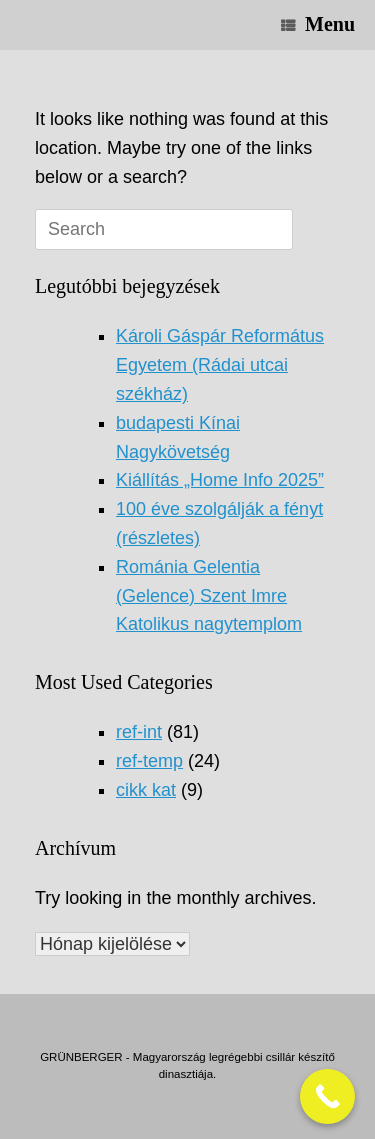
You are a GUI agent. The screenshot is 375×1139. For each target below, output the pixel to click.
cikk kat (146, 790)
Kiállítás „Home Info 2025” (220, 480)
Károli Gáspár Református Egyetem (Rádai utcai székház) (220, 365)
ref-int (139, 732)
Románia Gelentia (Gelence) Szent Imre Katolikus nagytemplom (209, 596)
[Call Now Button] (327, 1096)
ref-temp (149, 761)
